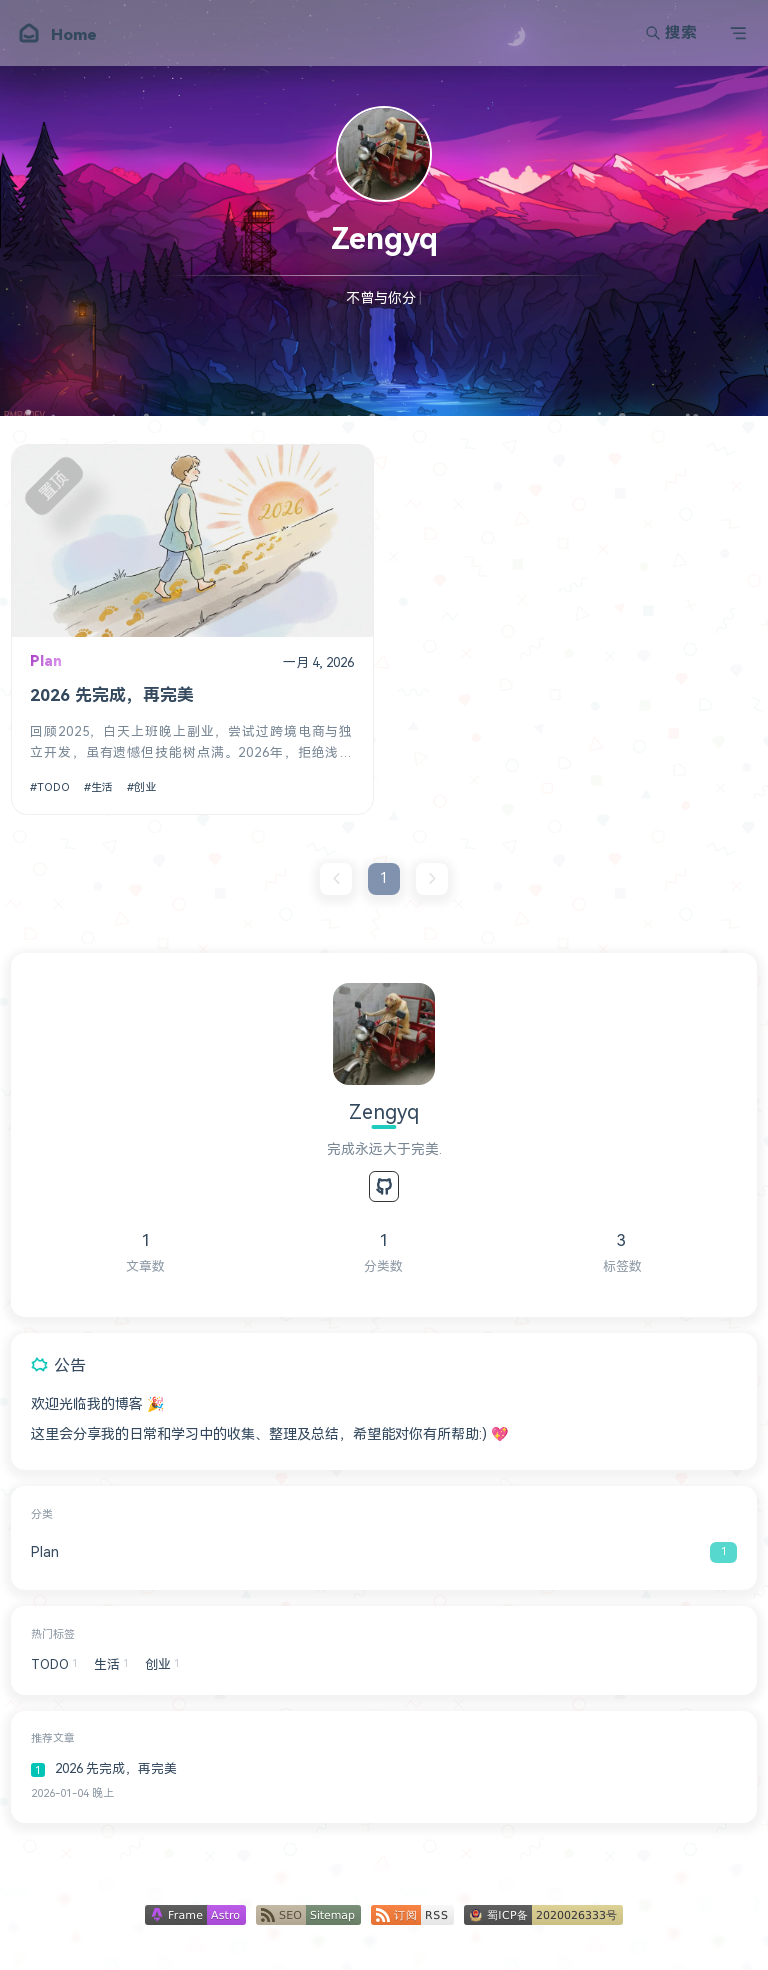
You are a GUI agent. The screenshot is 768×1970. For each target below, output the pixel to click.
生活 (102, 787)
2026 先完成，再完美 (112, 695)
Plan (46, 661)
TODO (53, 787)
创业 (145, 787)
